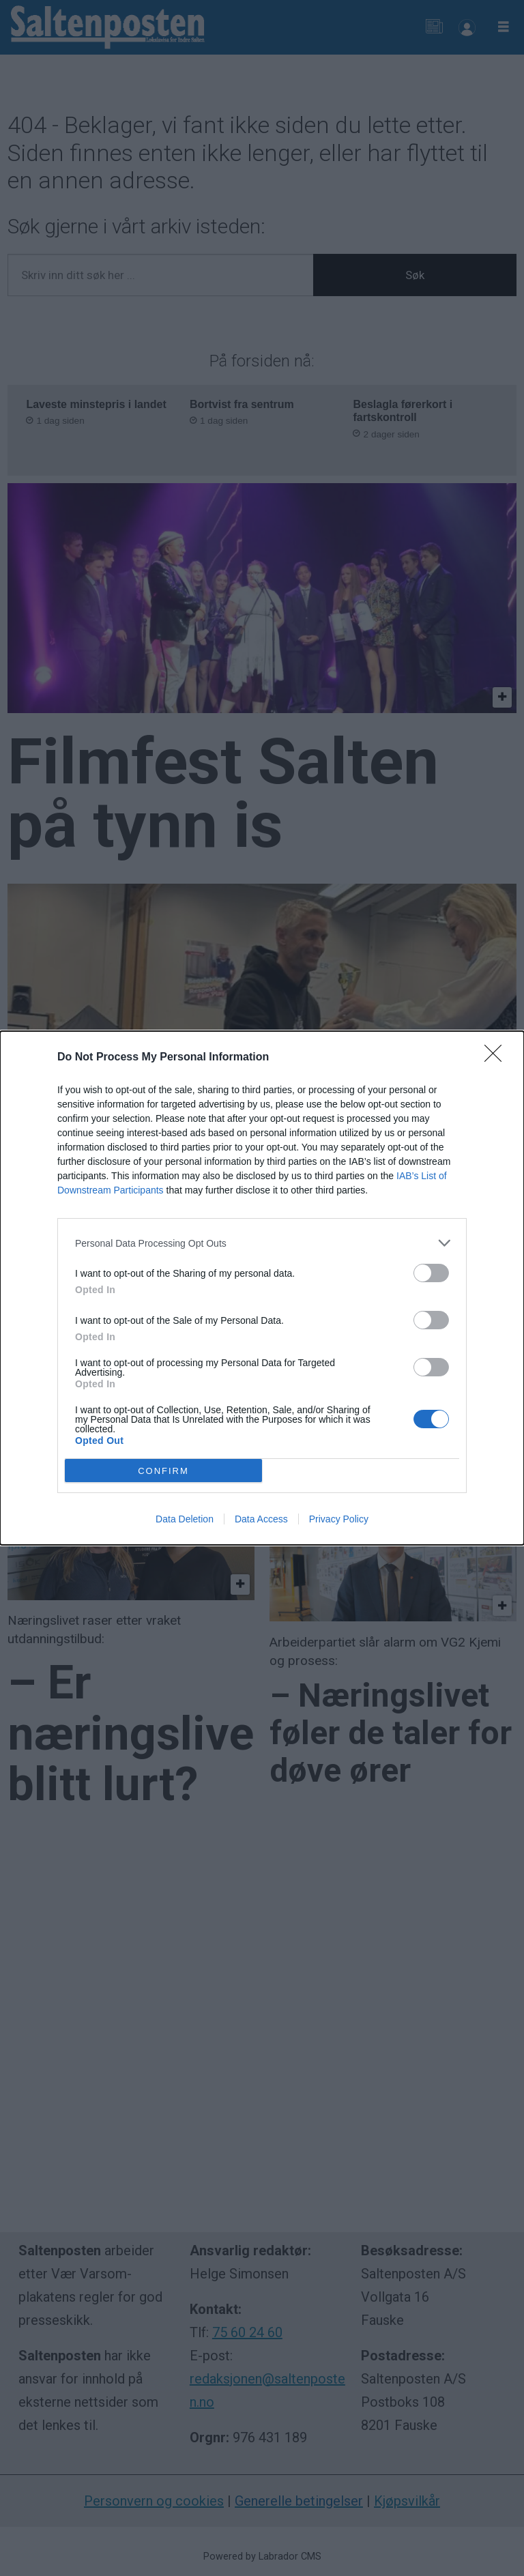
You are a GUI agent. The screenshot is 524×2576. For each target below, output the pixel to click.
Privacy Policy (338, 1519)
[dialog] (262, 1288)
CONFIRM (163, 1470)
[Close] (497, 1058)
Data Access (261, 1519)
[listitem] (262, 1243)
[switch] (431, 1273)
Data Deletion (185, 1519)
